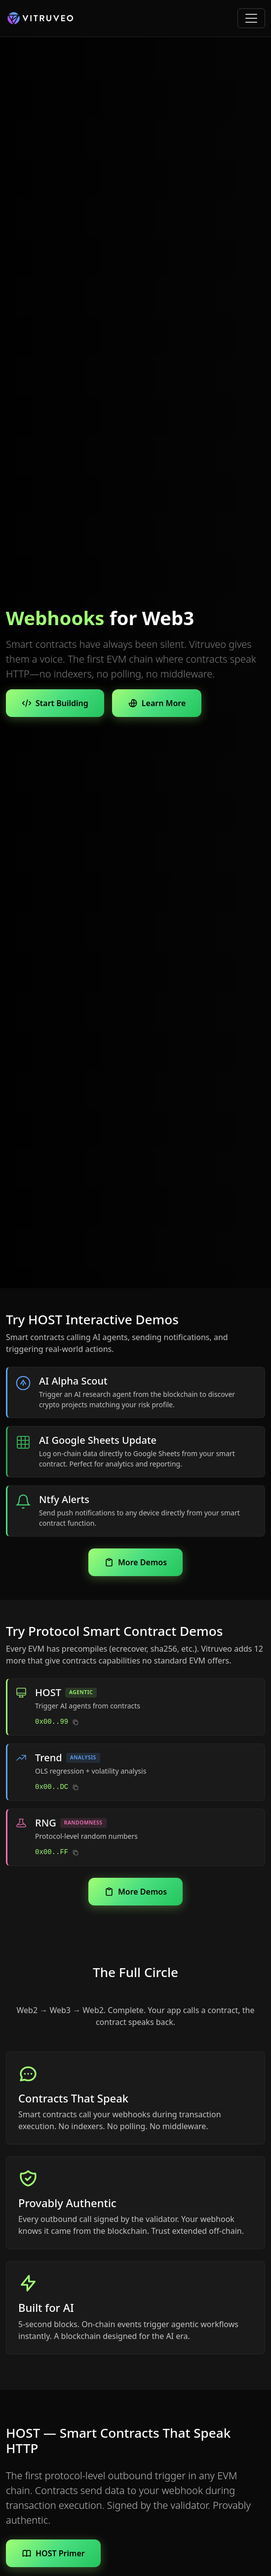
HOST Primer (53, 2553)
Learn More (157, 703)
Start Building (55, 703)
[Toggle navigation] (251, 18)
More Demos (135, 1562)
